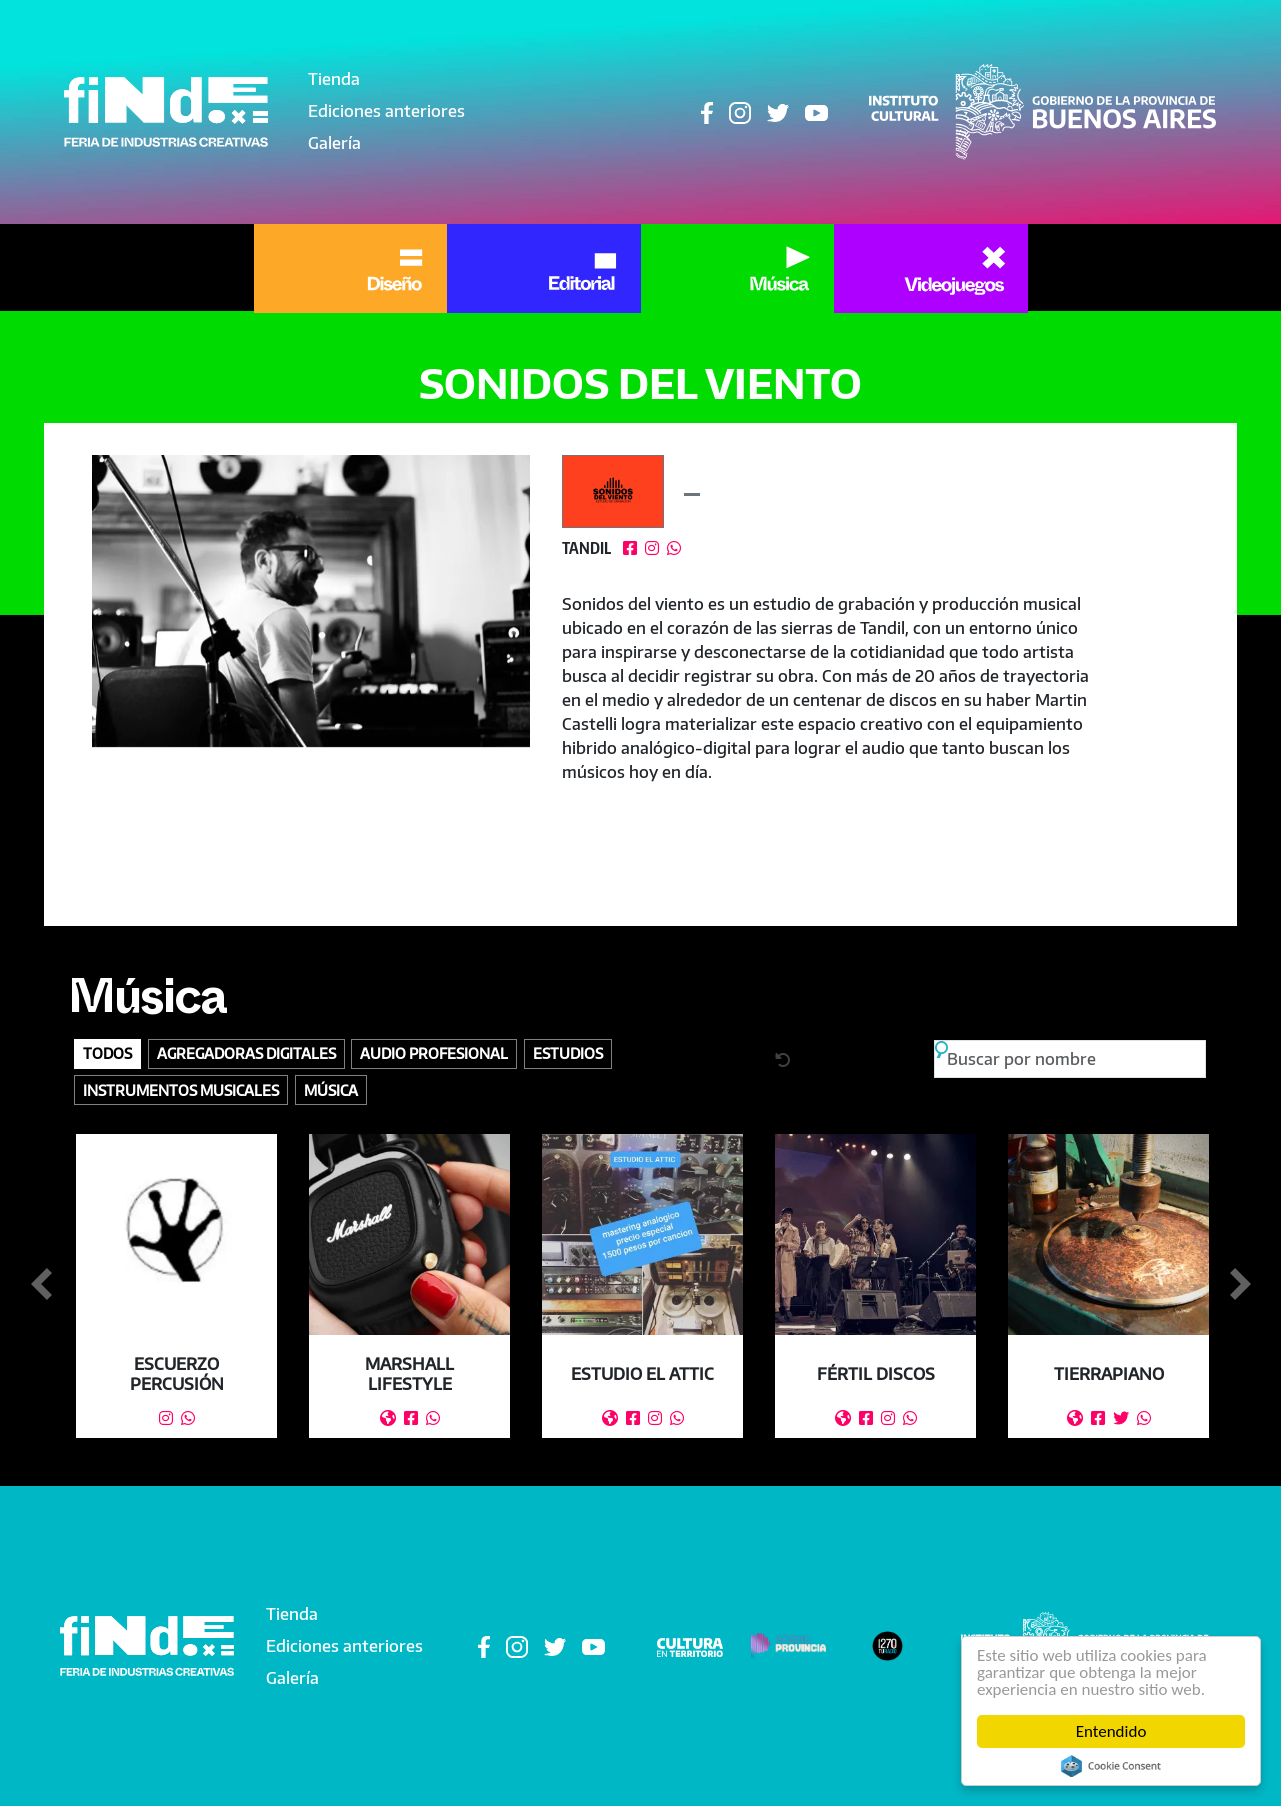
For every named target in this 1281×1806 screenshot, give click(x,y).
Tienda (334, 79)
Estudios (568, 1053)
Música (147, 1005)
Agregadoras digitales (246, 1053)
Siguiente (1240, 1285)
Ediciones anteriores (386, 111)
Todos (107, 1053)
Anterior (41, 1285)
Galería (334, 143)
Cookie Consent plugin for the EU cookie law (1111, 1766)
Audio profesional (434, 1053)
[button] (311, 601)
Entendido (1111, 1731)
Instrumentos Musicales (181, 1090)
